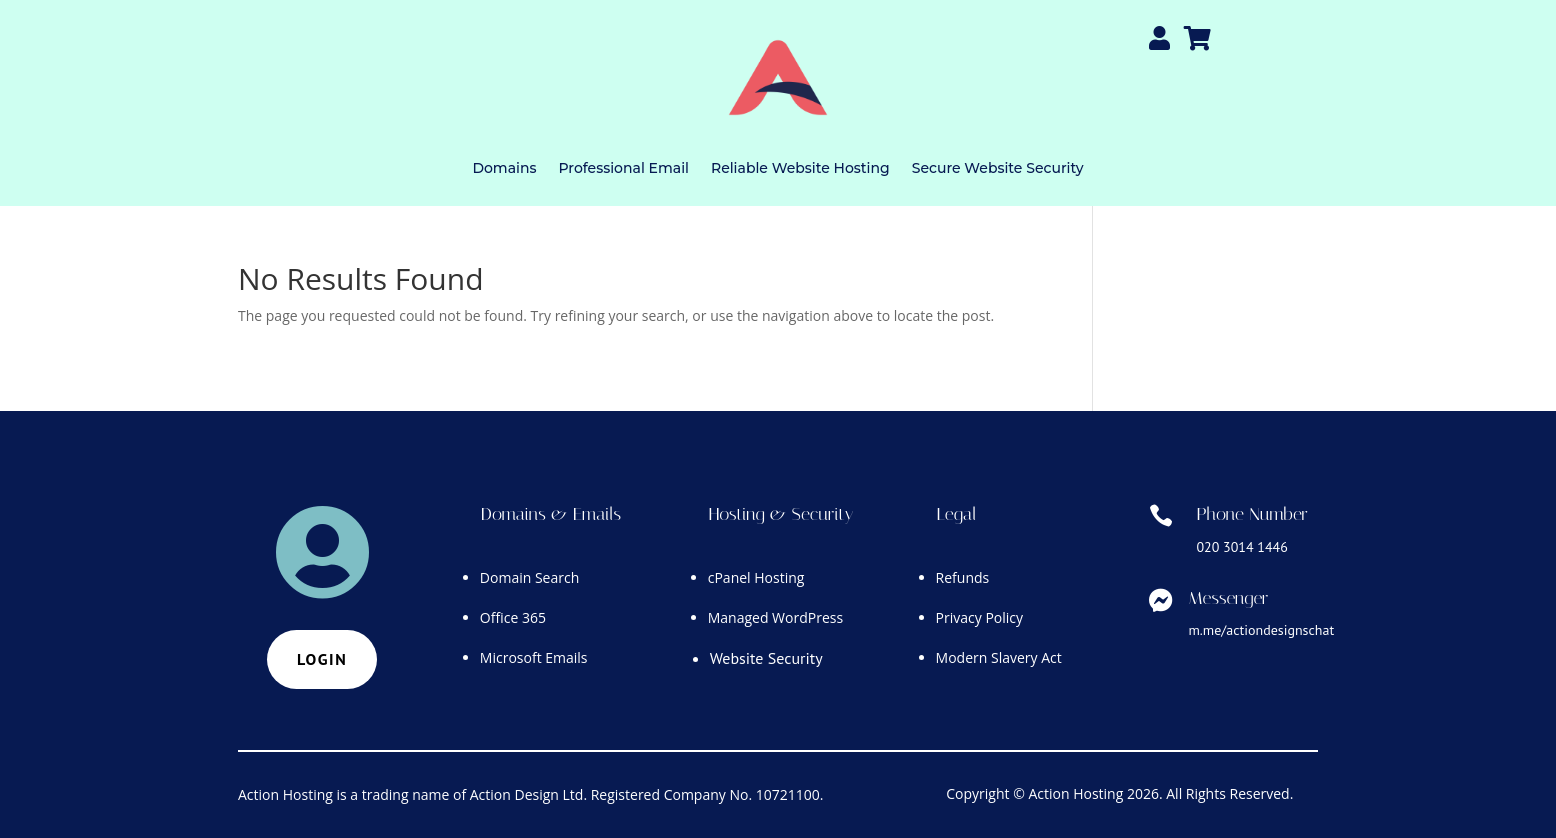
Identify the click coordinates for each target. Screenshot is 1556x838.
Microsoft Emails (534, 657)
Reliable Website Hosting (800, 168)
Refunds (963, 577)
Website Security (766, 658)
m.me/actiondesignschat (1261, 630)
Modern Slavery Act (999, 657)
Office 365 (513, 617)
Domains (504, 168)
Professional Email (623, 168)
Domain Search (529, 577)
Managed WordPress (775, 617)
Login (322, 659)
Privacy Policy (979, 617)
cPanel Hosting (756, 577)
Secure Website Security (998, 168)
